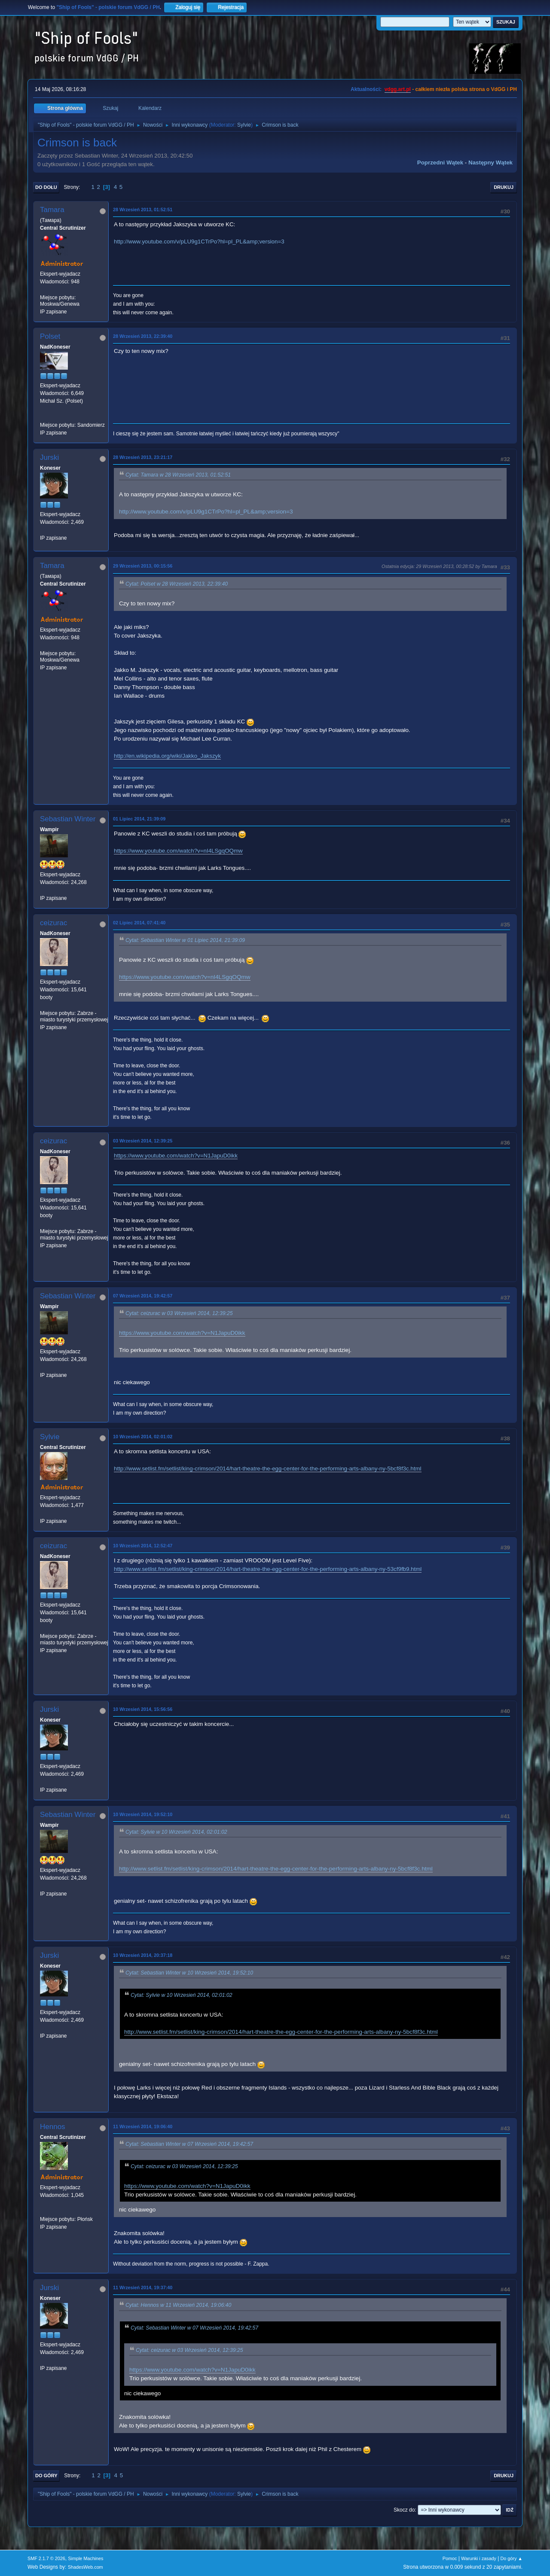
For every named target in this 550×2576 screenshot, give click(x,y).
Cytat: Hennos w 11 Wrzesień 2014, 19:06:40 (178, 2306)
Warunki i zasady (478, 2558)
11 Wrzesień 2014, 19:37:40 (142, 2287)
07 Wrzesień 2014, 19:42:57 (142, 1295)
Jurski (49, 457)
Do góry (46, 2475)
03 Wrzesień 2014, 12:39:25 (142, 1140)
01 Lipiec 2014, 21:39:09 (139, 818)
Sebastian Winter (67, 819)
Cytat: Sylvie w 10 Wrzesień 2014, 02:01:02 (176, 1832)
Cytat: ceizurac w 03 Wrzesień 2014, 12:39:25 (179, 1313)
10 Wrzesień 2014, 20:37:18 (142, 1955)
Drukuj (503, 187)
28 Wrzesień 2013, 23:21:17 (142, 457)
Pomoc (450, 2558)
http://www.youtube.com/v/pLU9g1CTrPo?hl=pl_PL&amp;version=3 (199, 241)
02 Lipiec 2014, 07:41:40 (139, 922)
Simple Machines (85, 2558)
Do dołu (46, 187)
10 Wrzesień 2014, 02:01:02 (142, 1436)
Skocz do (404, 2510)
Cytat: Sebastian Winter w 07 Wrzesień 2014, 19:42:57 (189, 2144)
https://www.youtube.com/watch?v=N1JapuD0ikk (176, 1155)
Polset (50, 336)
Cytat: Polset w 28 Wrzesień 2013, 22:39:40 (176, 584)
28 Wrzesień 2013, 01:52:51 (142, 209)
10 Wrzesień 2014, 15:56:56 (142, 1709)
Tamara (52, 210)
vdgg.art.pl (398, 89)
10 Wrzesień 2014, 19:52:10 (142, 1814)
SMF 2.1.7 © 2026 (46, 2558)
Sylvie (244, 125)
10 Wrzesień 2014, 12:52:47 (142, 1545)
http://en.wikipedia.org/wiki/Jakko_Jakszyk (167, 756)
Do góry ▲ (511, 2558)
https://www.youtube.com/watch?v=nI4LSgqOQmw (178, 851)
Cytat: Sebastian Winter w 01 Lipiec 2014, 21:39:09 (185, 940)
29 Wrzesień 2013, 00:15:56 (142, 565)
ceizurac (53, 923)
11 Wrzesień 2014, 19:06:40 (142, 2126)
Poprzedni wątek (440, 162)
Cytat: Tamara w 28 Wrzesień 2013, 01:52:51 (178, 475)
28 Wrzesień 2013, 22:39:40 (142, 336)
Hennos (52, 2127)
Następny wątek (490, 162)
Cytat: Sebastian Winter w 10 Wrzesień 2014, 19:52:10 (189, 1973)
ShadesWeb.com (85, 2567)
